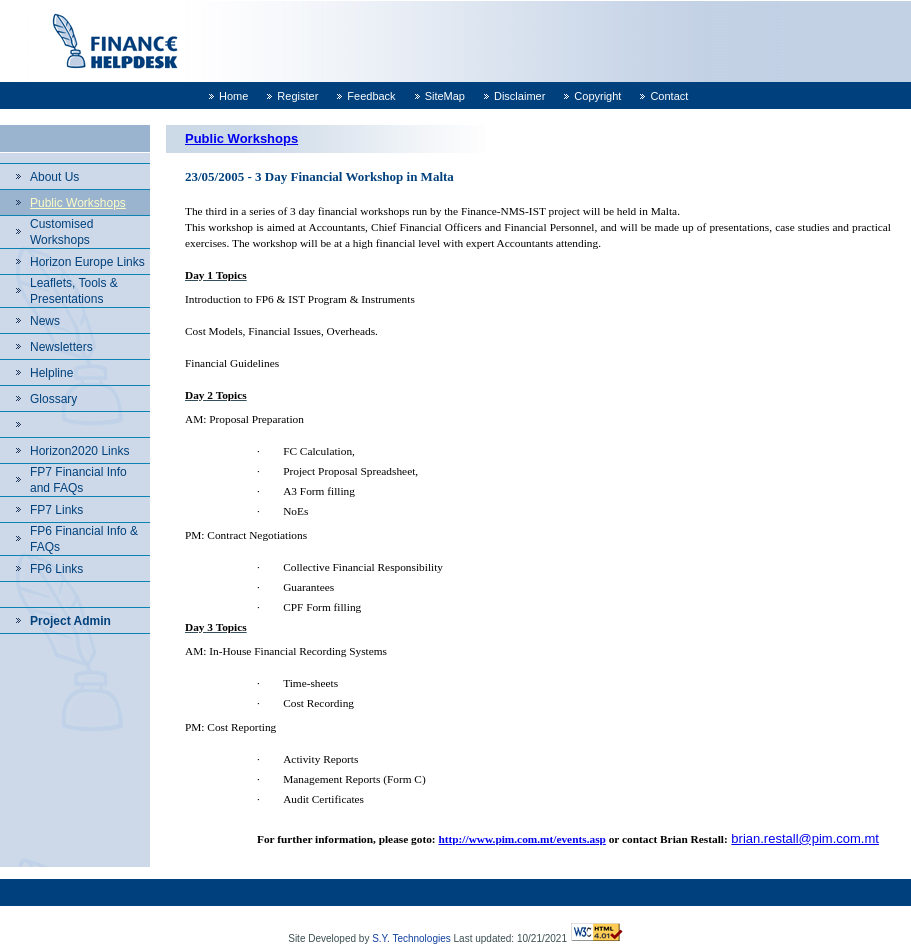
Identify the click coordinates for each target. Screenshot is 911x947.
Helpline (51, 373)
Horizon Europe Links (87, 262)
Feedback (371, 96)
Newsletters (61, 347)
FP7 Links (56, 510)
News (45, 321)
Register (297, 96)
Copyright (597, 96)
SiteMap (445, 96)
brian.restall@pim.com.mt (805, 838)
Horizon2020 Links (79, 451)
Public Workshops (78, 203)
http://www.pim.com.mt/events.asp (521, 839)
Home (233, 96)
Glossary (53, 399)
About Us (54, 177)
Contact (669, 96)
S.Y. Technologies (411, 938)
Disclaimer (519, 96)
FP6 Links (56, 569)
